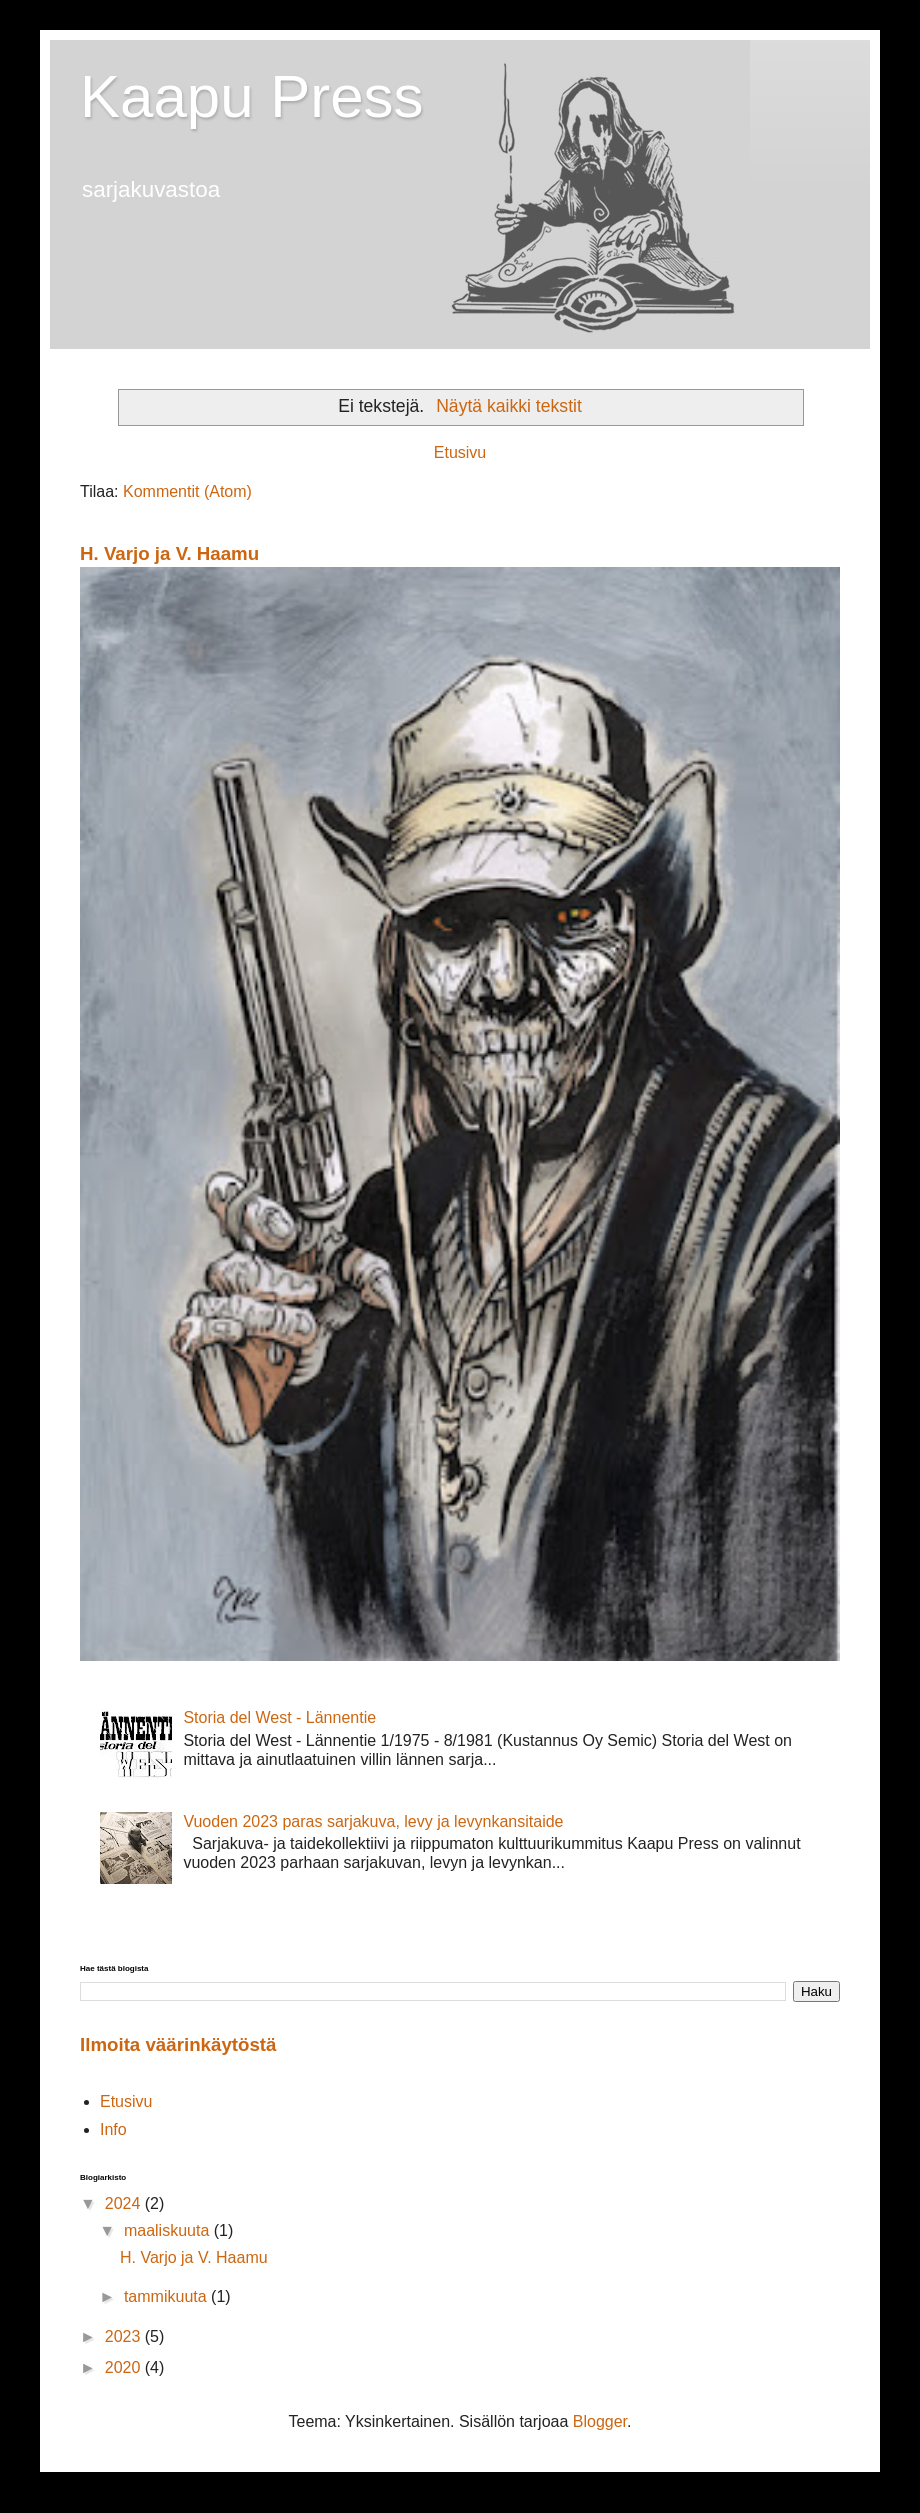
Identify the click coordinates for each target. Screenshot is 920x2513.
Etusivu (460, 452)
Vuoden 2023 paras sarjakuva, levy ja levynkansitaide (373, 1821)
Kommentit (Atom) (187, 491)
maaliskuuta (169, 2230)
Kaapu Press (252, 96)
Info (113, 2129)
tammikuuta (167, 2296)
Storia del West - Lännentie (279, 1717)
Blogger (600, 2421)
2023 (125, 2336)
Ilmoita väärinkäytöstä (178, 2044)
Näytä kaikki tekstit (509, 406)
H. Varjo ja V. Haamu (169, 553)
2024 (125, 2203)
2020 (125, 2367)
